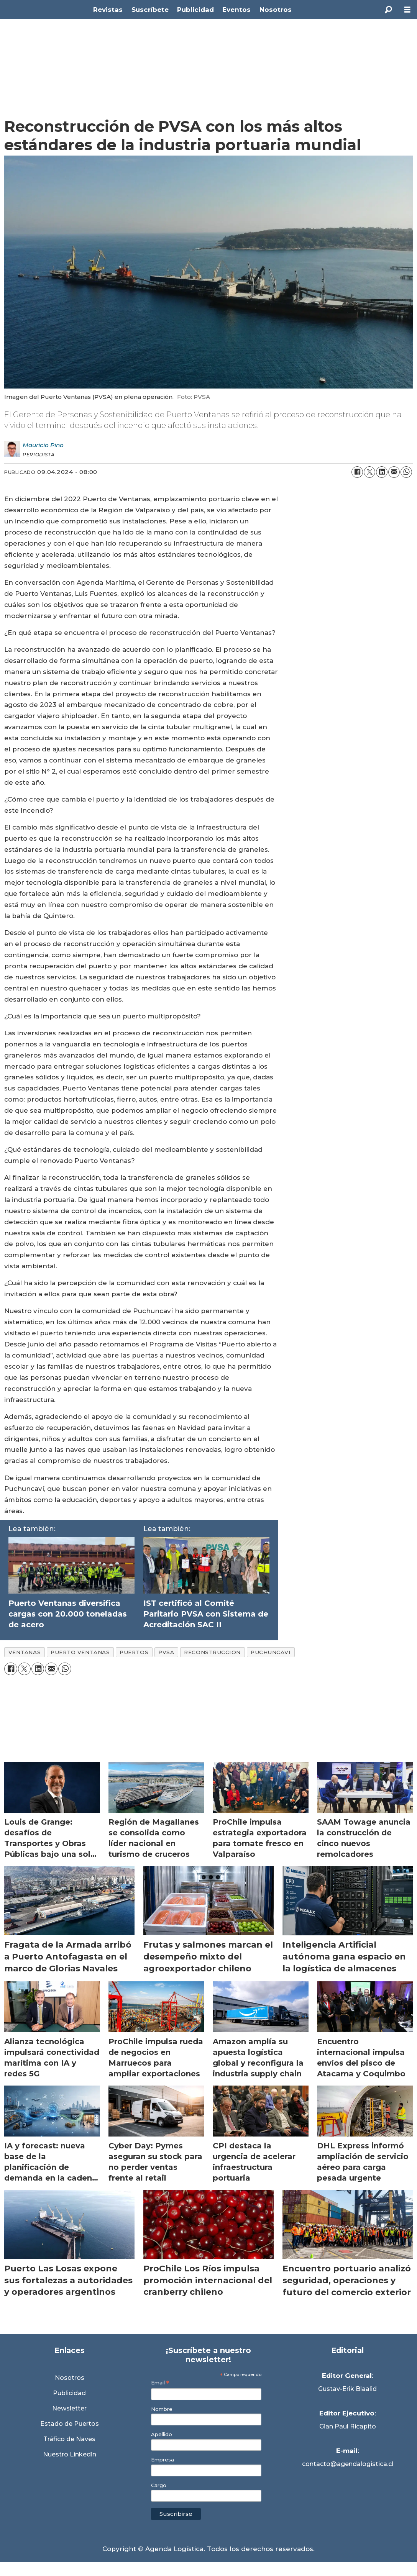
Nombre (161, 2409)
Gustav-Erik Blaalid (347, 2388)
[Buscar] (388, 9)
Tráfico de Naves (69, 2439)
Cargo (158, 2485)
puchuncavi (271, 1652)
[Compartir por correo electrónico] (394, 472)
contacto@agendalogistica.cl (347, 2464)
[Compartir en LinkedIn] (381, 472)
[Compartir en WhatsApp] (406, 472)
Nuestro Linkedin (69, 2454)
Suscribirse (175, 2513)
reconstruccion (212, 1652)
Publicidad (195, 9)
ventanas (24, 1652)
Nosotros (275, 9)
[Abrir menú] (407, 10)
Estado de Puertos (69, 2423)
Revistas (108, 9)
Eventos (236, 9)
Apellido (161, 2434)
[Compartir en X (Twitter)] (369, 472)
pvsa (166, 1652)
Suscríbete (150, 9)
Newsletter (69, 2408)
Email (160, 2382)
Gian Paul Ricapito (347, 2426)
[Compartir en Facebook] (357, 472)
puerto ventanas (80, 1652)
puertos (134, 1652)
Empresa (162, 2460)
